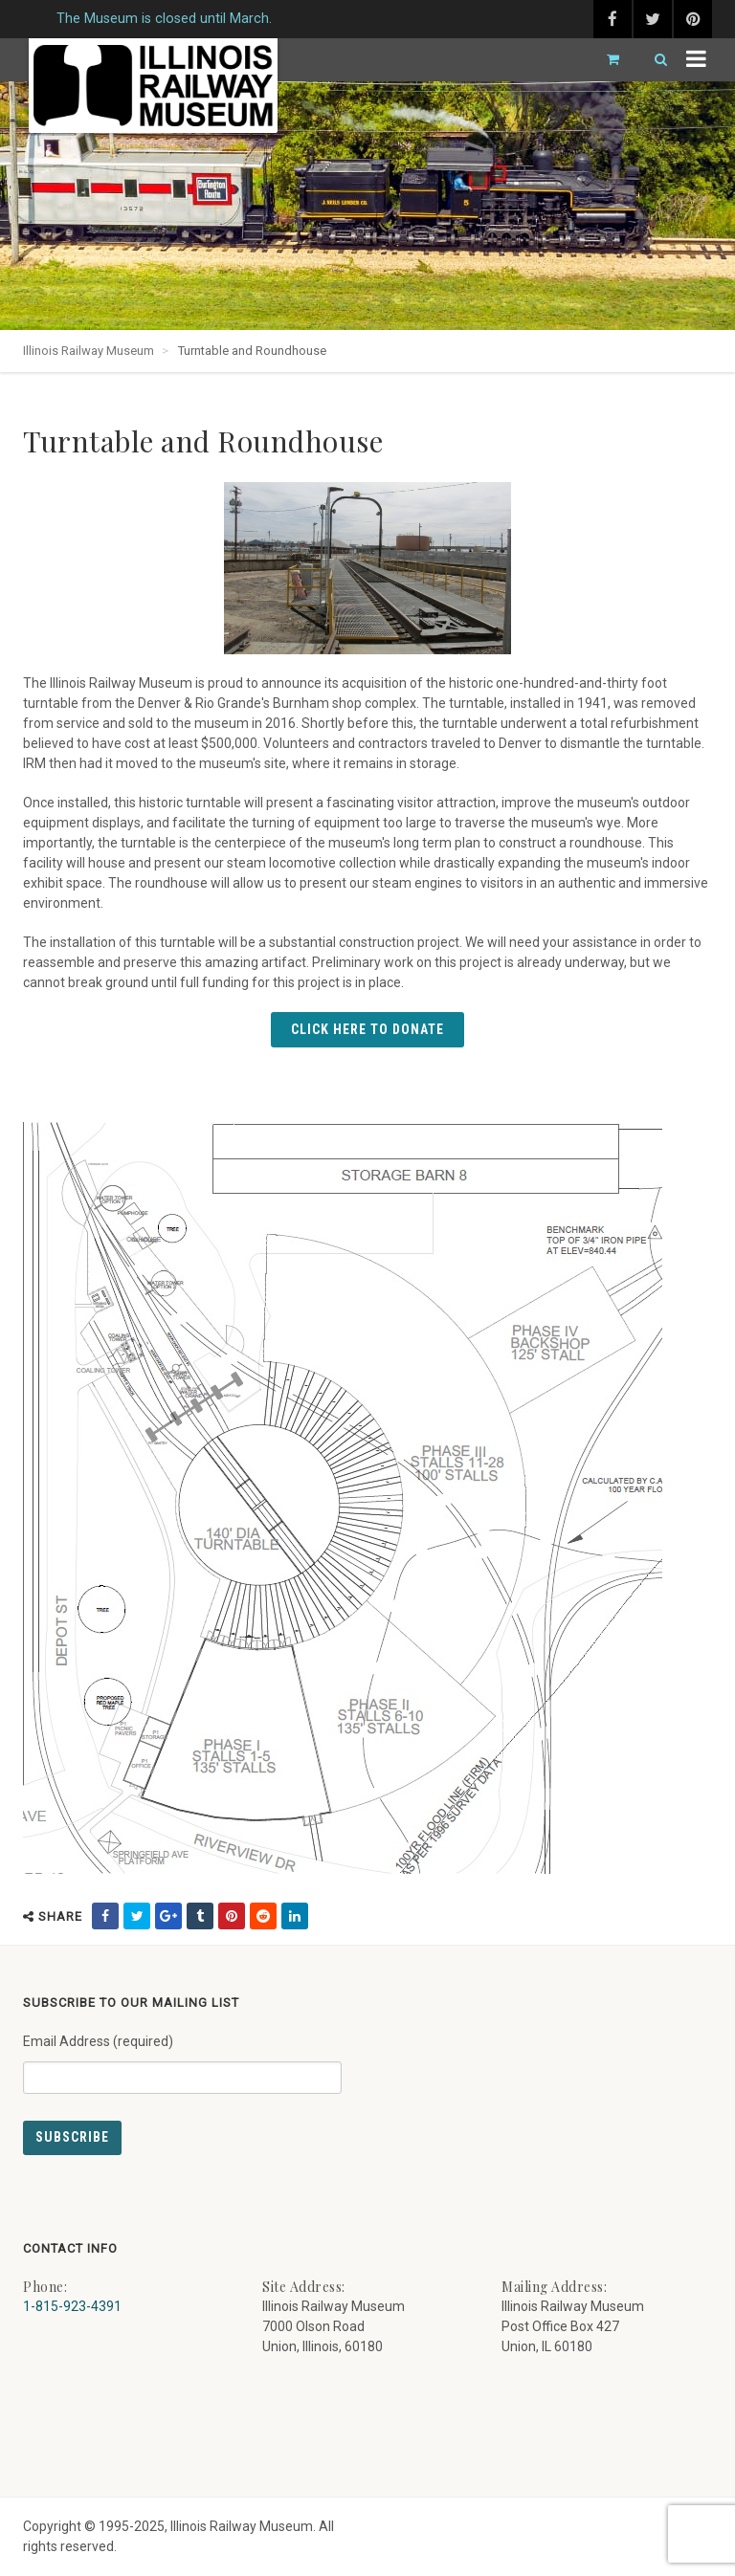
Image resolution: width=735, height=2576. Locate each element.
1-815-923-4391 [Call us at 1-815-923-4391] (72, 2306)
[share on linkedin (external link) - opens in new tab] (294, 1916)
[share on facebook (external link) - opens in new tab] (105, 1916)
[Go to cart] (604, 59)
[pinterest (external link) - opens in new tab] (693, 19)
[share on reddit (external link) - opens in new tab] (263, 1916)
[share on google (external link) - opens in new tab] (168, 1916)
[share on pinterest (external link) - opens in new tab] (231, 1916)
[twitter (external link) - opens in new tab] (653, 19)
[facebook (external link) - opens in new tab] (612, 19)
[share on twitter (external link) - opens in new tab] (136, 1916)
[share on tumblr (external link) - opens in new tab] (200, 1916)
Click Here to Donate (367, 1029)
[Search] (652, 59)
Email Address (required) (182, 2057)
